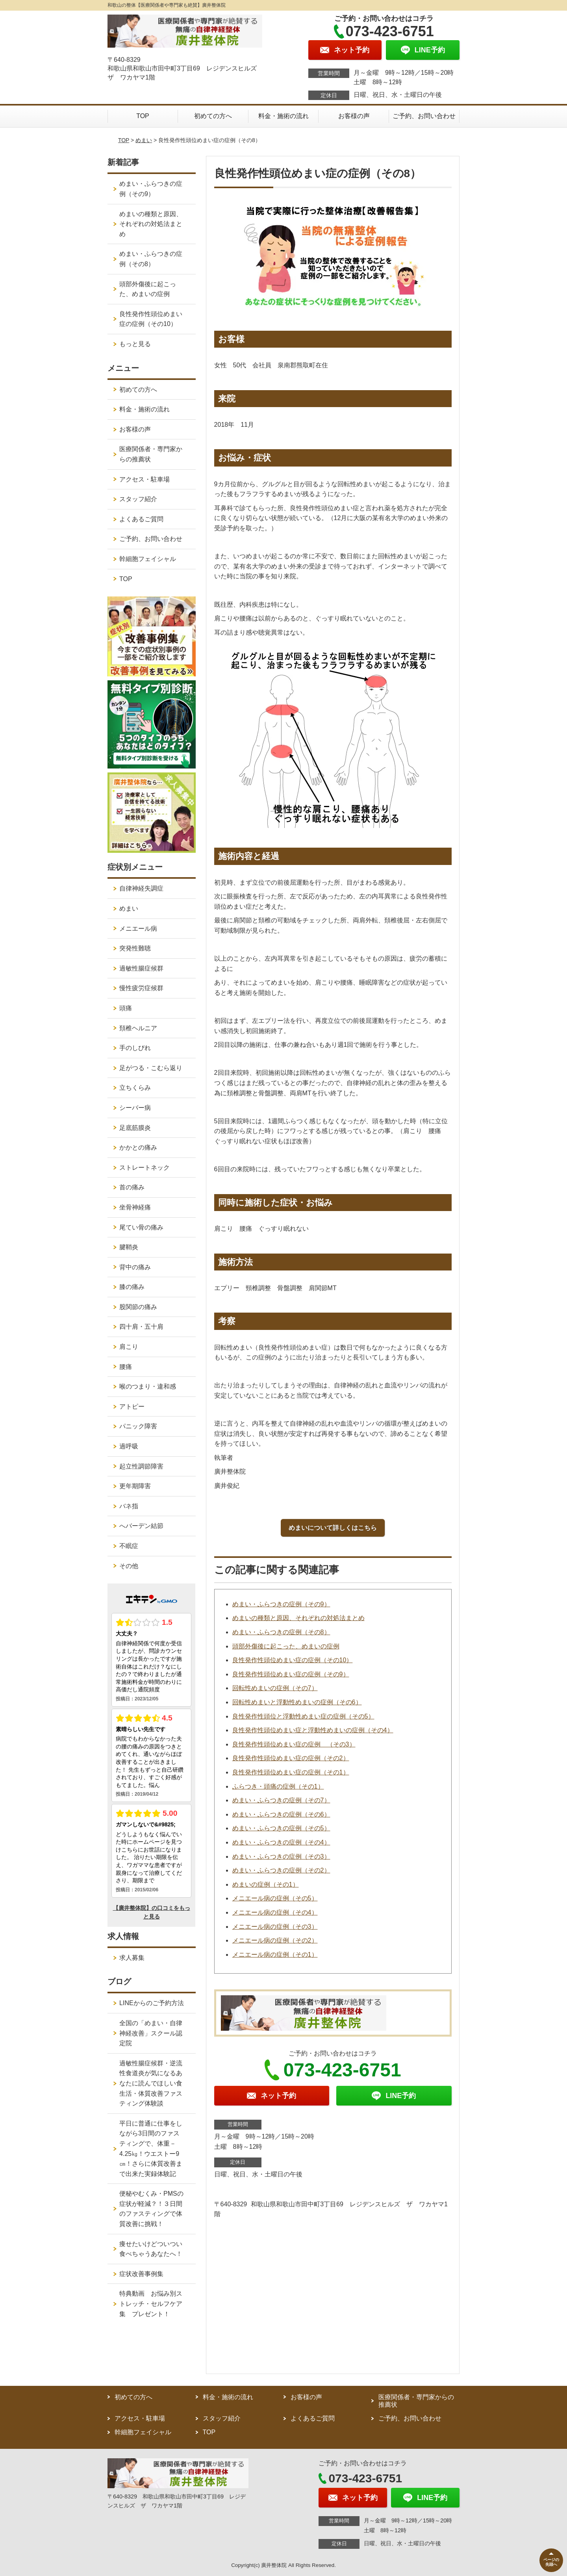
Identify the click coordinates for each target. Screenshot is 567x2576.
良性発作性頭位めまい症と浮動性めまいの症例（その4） (312, 1730)
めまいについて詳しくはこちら (333, 1527)
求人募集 (132, 1957)
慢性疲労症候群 (141, 988)
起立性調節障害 (141, 1466)
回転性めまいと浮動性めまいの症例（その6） (297, 1702)
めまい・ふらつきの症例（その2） (281, 1870)
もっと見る (135, 344)
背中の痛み (135, 1267)
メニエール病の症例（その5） (275, 1898)
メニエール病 (138, 928)
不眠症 (128, 1546)
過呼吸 (128, 1446)
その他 (128, 1566)
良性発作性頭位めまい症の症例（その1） (290, 1772)
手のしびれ (135, 1047)
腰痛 (125, 1366)
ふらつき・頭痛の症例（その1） (278, 1786)
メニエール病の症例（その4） (275, 1912)
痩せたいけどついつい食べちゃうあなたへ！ (150, 2249)
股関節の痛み (138, 1307)
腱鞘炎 (128, 1247)
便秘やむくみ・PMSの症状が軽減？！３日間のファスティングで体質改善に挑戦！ (151, 2208)
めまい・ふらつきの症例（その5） (281, 1828)
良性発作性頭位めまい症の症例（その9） (290, 1674)
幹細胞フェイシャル (147, 559)
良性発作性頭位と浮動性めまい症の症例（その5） (303, 1716)
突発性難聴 (135, 948)
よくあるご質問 (141, 519)
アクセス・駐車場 (144, 479)
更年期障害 (135, 1486)
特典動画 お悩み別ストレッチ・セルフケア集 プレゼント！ (150, 2303)
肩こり (128, 1346)
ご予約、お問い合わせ (424, 116)
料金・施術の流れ (283, 116)
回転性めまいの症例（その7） (275, 1688)
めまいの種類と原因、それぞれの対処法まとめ (298, 1618)
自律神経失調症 (141, 888)
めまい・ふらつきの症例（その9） (281, 1604)
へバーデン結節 (141, 1525)
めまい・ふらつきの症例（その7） (281, 1800)
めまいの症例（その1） (265, 1884)
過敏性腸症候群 (141, 968)
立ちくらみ (135, 1087)
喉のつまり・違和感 (147, 1386)
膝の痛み (132, 1286)
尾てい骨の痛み (141, 1227)
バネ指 (128, 1506)
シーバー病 (135, 1107)
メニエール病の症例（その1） (275, 1954)
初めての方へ (213, 116)
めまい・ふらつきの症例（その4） (281, 1842)
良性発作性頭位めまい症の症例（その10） (292, 1660)
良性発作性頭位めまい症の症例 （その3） (294, 1744)
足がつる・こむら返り (150, 1068)
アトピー (132, 1406)
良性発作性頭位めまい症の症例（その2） (290, 1758)
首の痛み (132, 1187)
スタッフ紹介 (138, 499)
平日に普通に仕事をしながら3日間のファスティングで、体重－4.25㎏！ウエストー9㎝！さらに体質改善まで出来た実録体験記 (150, 2148)
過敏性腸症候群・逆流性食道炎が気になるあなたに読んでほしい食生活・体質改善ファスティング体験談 (150, 2083)
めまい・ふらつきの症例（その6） (281, 1814)
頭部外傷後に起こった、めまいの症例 (285, 1646)
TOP (142, 116)
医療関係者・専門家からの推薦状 (150, 454)
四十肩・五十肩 (141, 1326)
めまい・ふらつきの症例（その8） (281, 1632)
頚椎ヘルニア (138, 1028)
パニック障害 (138, 1426)
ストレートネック (144, 1167)
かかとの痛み (138, 1147)
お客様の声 (354, 116)
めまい (143, 140)
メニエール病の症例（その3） (275, 1926)
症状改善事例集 (141, 2273)
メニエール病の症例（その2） (275, 1940)
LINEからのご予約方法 (151, 2003)
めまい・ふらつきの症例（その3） (281, 1856)
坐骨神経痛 (135, 1207)
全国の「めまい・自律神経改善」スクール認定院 (150, 2033)
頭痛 (125, 1008)
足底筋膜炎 (135, 1127)
